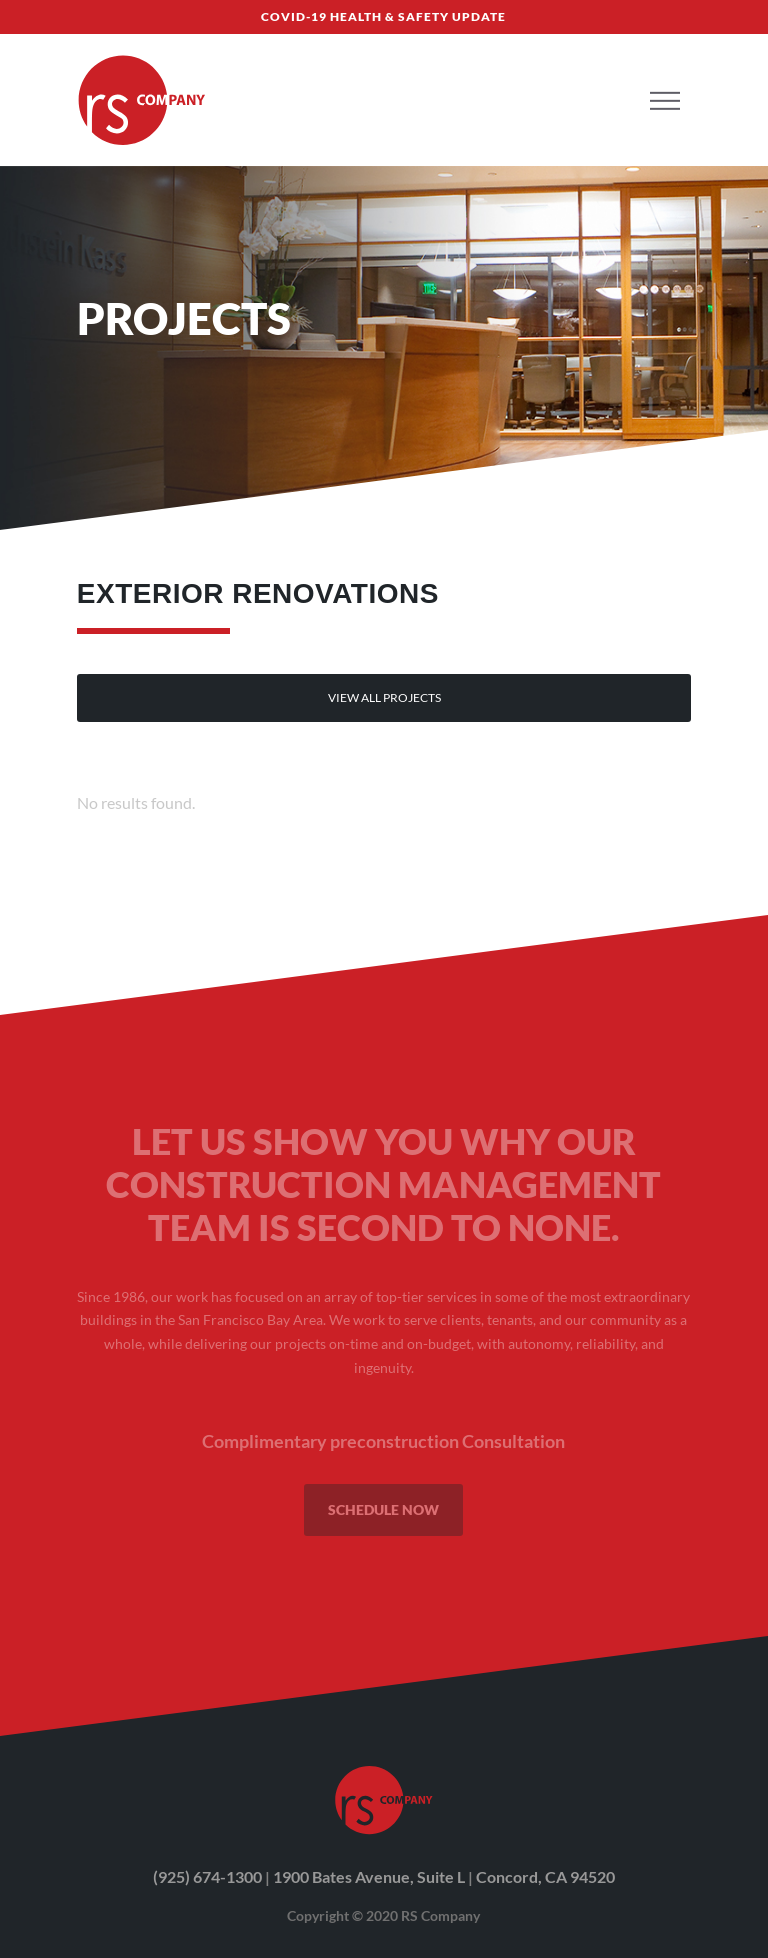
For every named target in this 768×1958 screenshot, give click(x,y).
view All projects (383, 696)
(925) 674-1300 (207, 1876)
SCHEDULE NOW (383, 1509)
